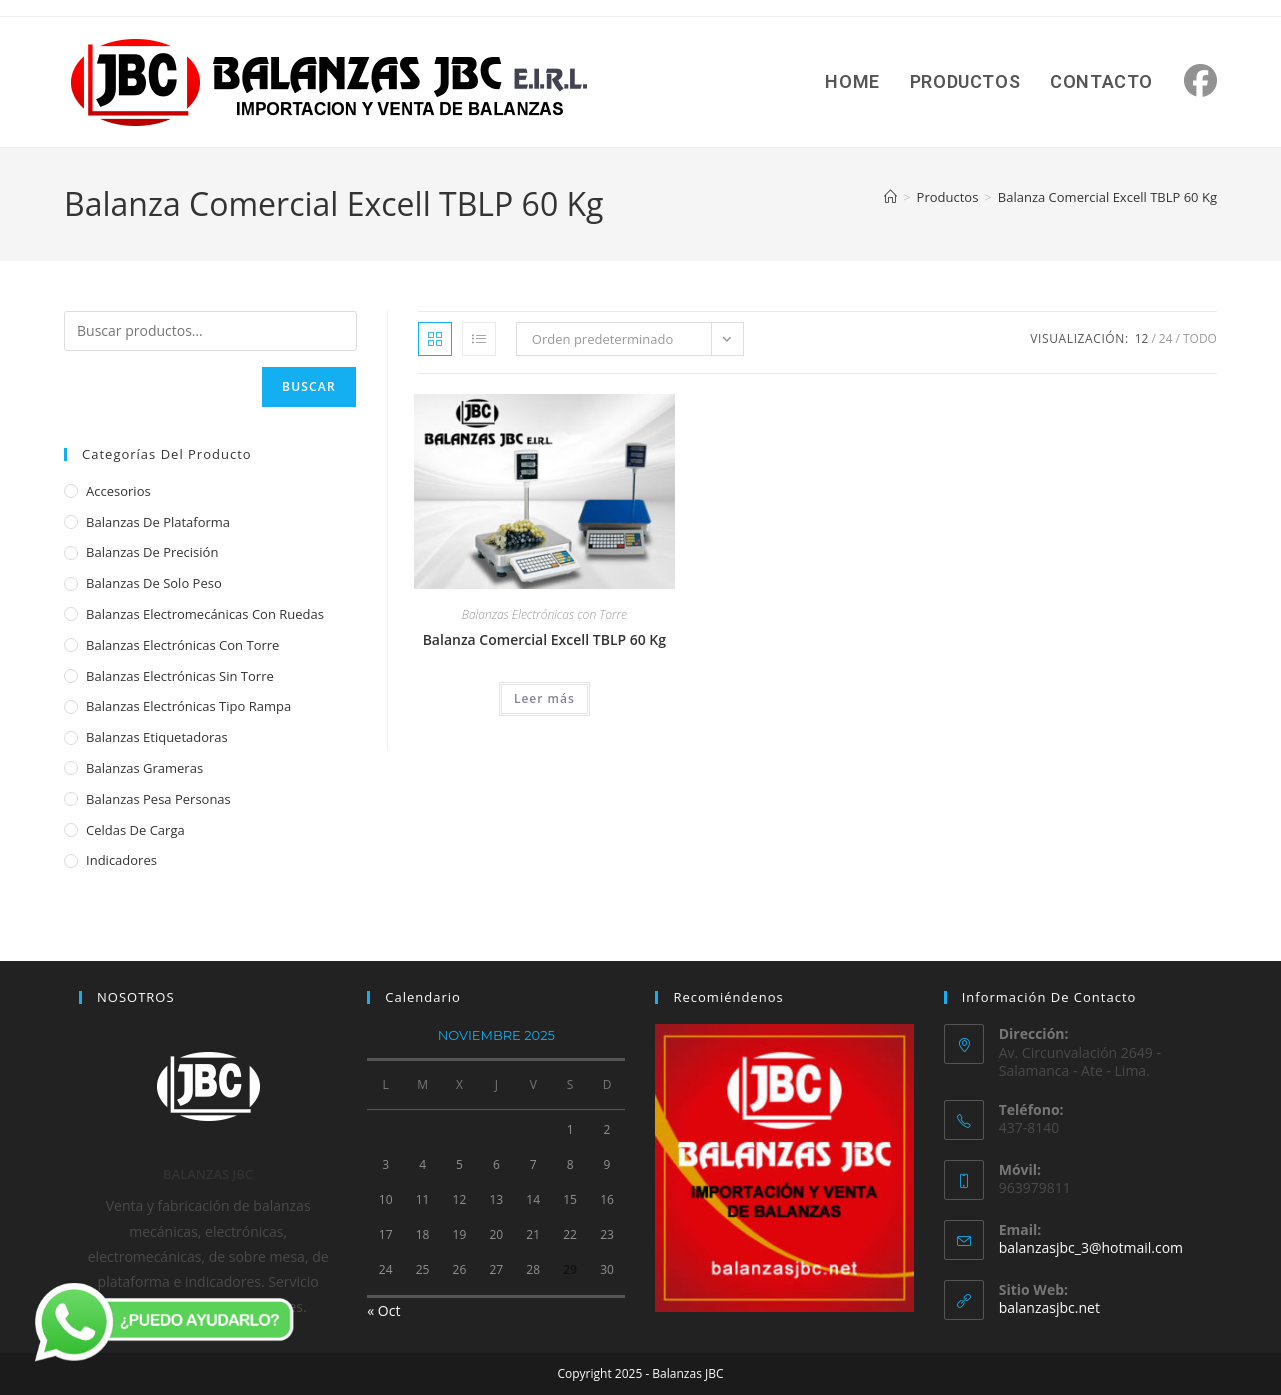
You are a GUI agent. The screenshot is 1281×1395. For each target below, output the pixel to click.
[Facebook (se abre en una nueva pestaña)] (1200, 80)
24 (1166, 338)
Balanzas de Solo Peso (154, 583)
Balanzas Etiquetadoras (157, 737)
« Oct (383, 1310)
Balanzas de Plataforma (158, 522)
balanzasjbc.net (1049, 1307)
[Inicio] (890, 197)
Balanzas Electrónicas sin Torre (180, 676)
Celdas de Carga (135, 830)
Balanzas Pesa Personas (158, 799)
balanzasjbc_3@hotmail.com (1091, 1247)
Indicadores (121, 860)
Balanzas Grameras (144, 768)
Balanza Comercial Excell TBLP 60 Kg (1107, 197)
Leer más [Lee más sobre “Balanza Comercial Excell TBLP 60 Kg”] (544, 698)
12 (1142, 338)
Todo (1200, 338)
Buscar (309, 386)
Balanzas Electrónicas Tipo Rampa (188, 706)
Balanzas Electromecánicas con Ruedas (205, 614)
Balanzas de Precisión (152, 552)
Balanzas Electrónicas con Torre (544, 614)
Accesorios (118, 491)
